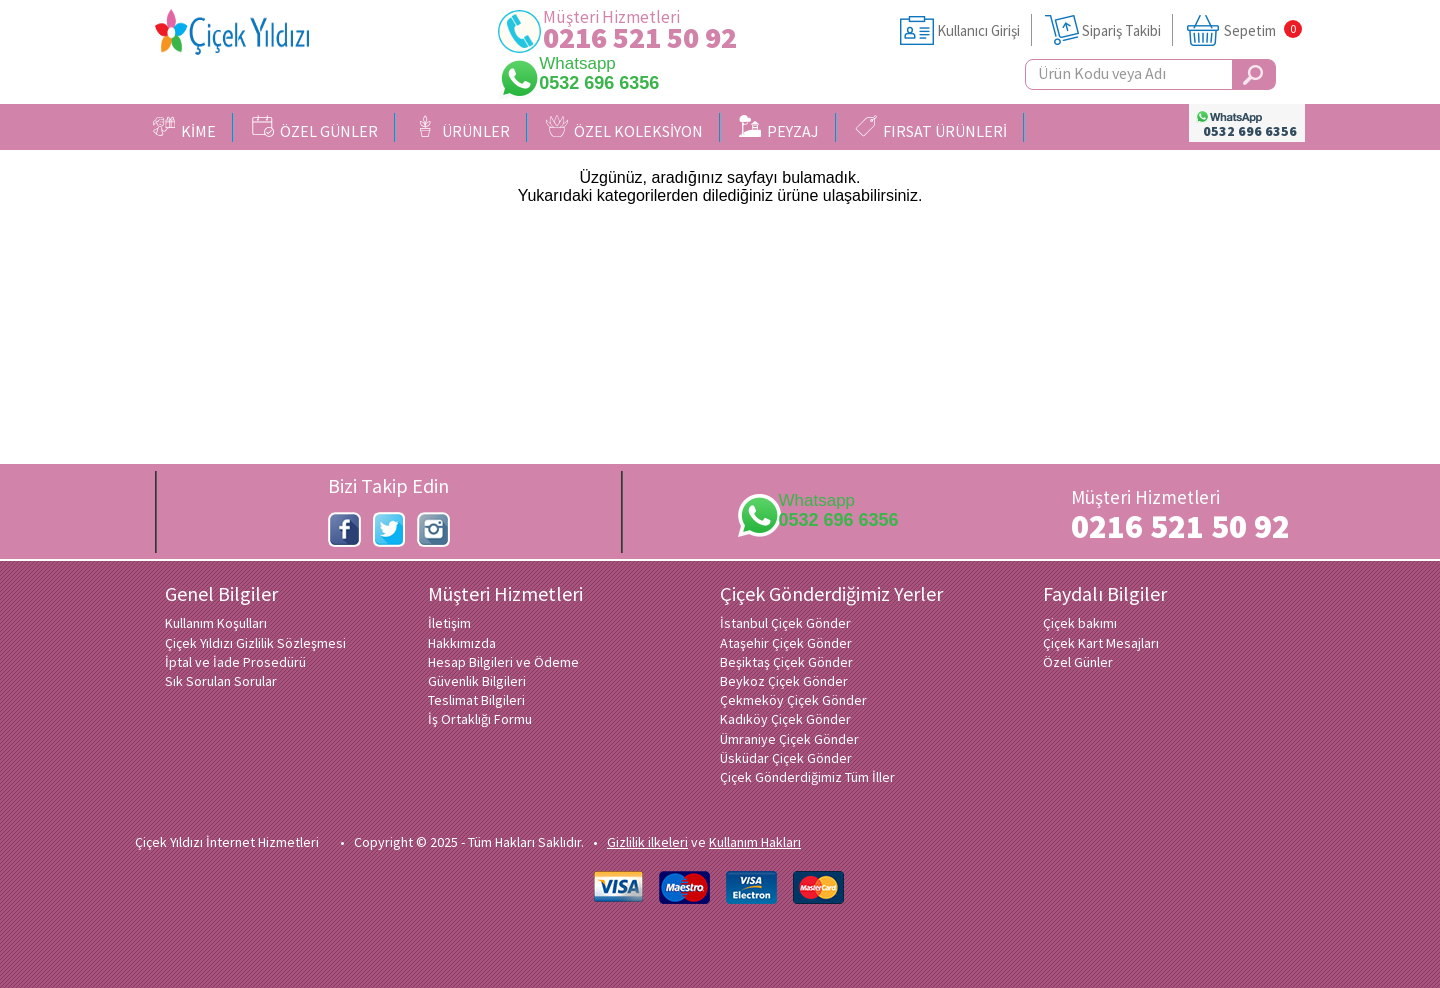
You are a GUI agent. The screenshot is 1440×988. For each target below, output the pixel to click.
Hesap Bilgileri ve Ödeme (503, 662)
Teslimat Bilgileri (476, 700)
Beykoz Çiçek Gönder (784, 681)
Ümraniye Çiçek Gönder (789, 739)
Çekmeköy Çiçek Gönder (793, 700)
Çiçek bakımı (1080, 623)
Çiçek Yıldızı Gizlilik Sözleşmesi (255, 643)
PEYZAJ (779, 128)
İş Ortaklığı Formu (480, 719)
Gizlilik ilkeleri (647, 842)
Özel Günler (1078, 662)
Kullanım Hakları (755, 842)
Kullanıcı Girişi (978, 30)
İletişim (449, 623)
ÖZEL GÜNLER (315, 128)
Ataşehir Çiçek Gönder (786, 643)
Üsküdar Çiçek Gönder (786, 758)
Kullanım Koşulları (216, 623)
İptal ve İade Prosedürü (235, 662)
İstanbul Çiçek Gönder (785, 623)
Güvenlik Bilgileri (477, 681)
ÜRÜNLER (462, 128)
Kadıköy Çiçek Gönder (785, 719)
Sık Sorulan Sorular (221, 681)
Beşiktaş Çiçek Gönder (786, 662)
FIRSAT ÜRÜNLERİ (931, 128)
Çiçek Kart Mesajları (1101, 643)
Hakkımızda (462, 643)
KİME (184, 128)
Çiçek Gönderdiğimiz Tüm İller (807, 777)
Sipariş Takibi (1121, 30)
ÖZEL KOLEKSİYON (624, 128)
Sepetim (1250, 30)
